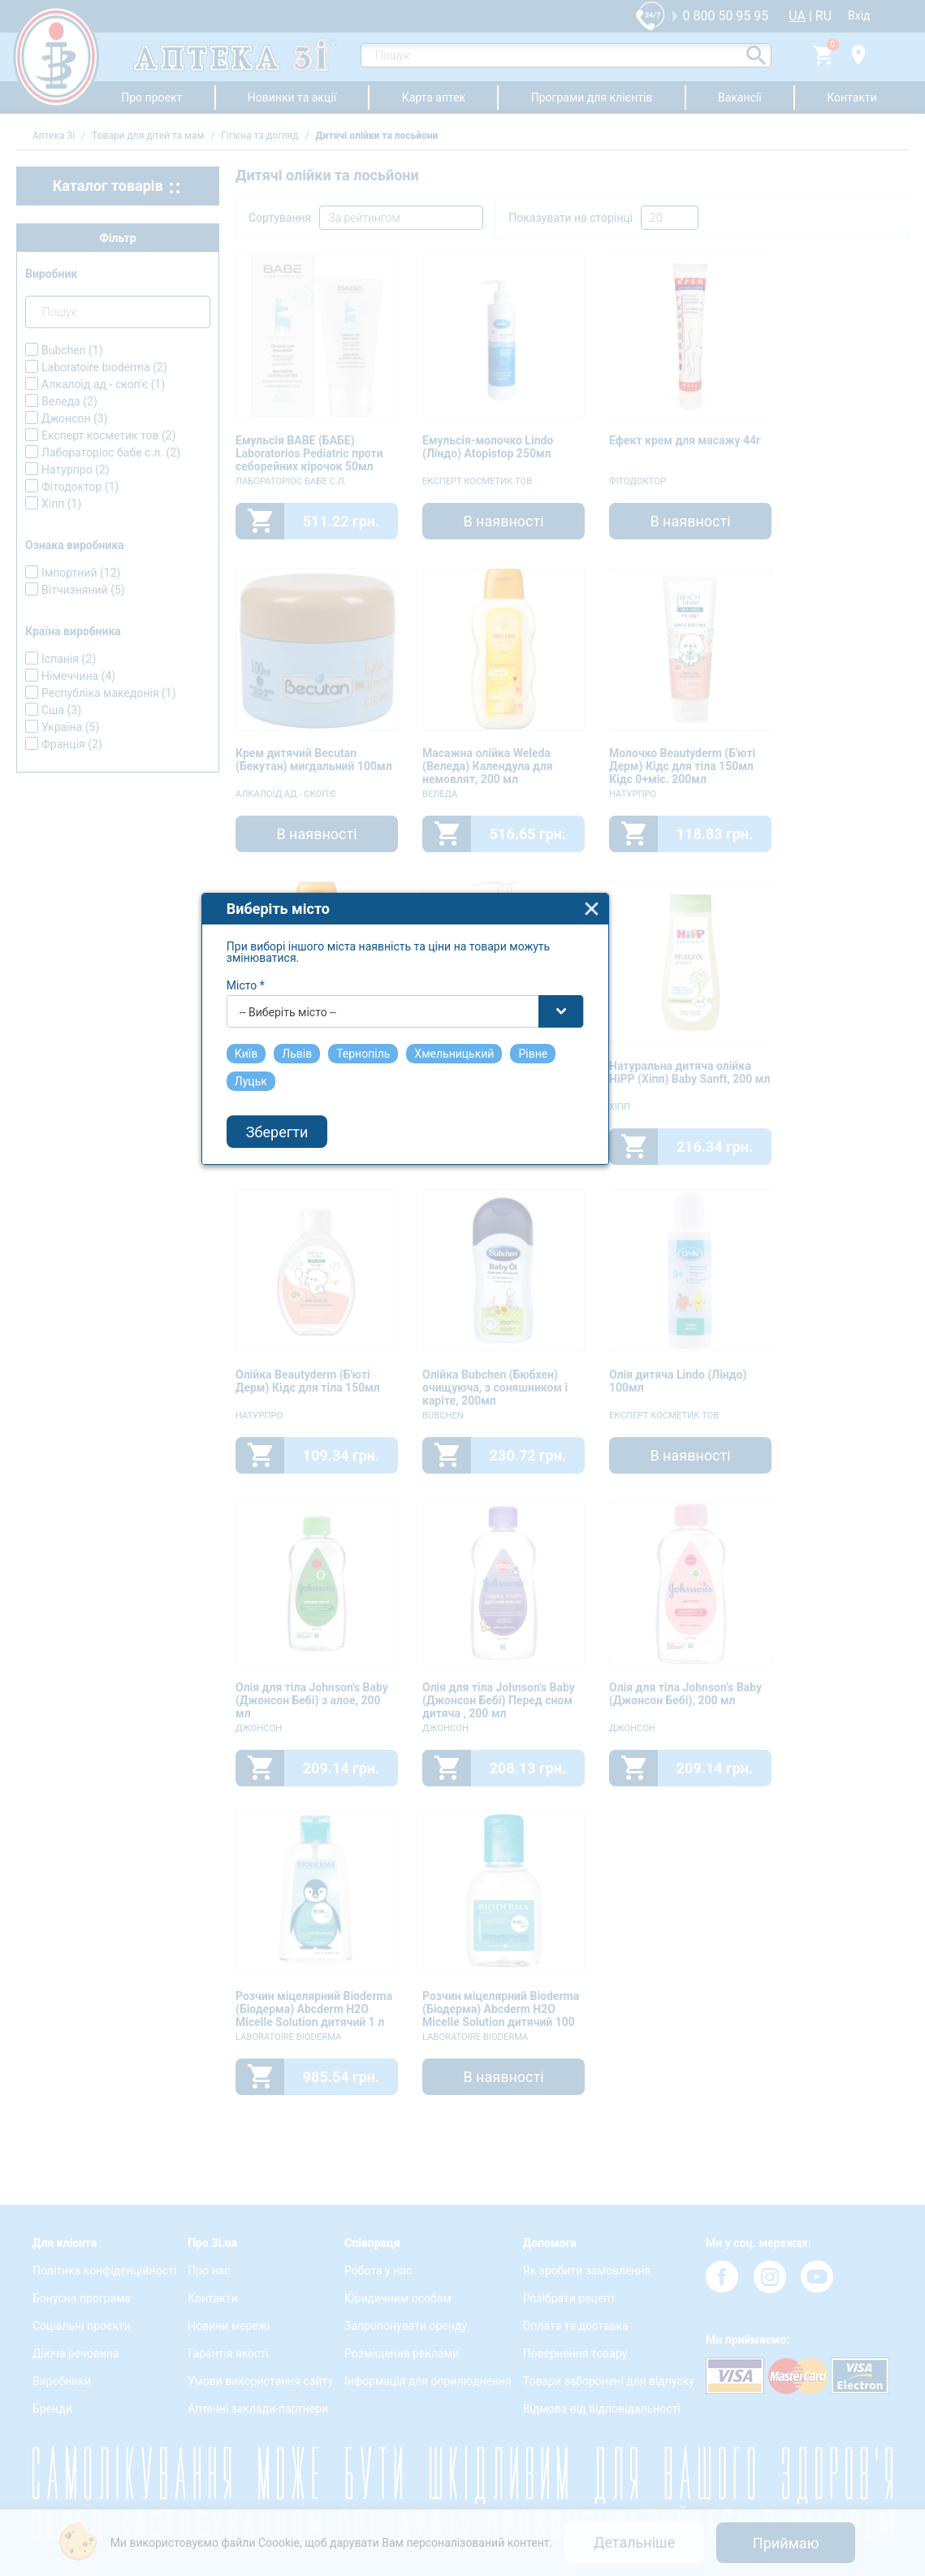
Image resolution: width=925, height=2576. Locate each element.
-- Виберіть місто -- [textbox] (346, 1272)
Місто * (304, 1245)
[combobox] (463, 1271)
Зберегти (335, 1392)
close (650, 1168)
